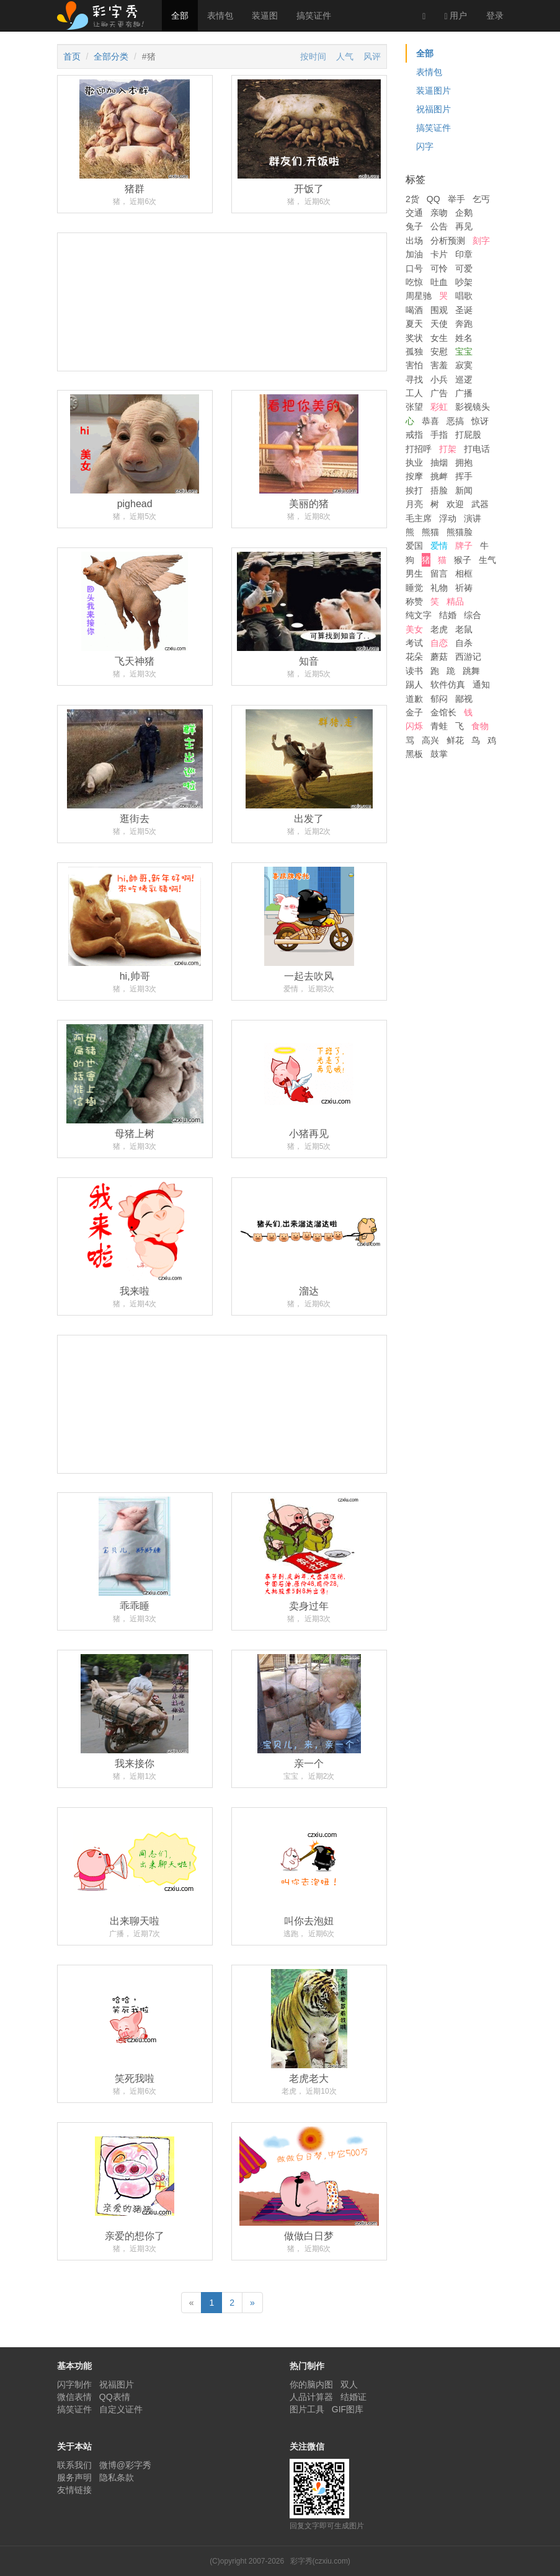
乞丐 (481, 199)
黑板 (414, 754)
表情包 (220, 15)
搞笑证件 (313, 15)
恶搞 (455, 421)
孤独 (414, 351)
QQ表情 (114, 2397)
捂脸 (439, 490)
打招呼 (419, 449)
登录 (495, 15)
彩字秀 (105, 15)
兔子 (414, 226)
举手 (456, 199)
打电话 (477, 449)
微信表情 (74, 2397)
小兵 (439, 379)
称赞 (414, 601)
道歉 (414, 699)
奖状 (414, 338)
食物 (480, 726)
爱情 (439, 546)
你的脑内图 (311, 2384)
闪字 (424, 146)
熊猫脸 (460, 532)
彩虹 (439, 407)
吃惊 (414, 282)
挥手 (464, 476)
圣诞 (464, 310)
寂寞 (464, 365)
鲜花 (455, 740)
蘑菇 (439, 657)
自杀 (464, 643)
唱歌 (464, 296)
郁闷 (439, 699)
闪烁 (414, 726)
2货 (412, 199)
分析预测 (447, 241)
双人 (349, 2384)
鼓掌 (439, 754)
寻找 (414, 379)
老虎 (439, 629)
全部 (180, 15)
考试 (414, 643)
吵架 (464, 282)
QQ (433, 199)
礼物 (439, 588)
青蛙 (439, 726)
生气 (487, 560)
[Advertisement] (222, 348)
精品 (455, 601)
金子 (414, 712)
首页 (72, 56)
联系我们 (74, 2465)
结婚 (447, 615)
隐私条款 (116, 2477)
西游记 (468, 657)
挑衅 (439, 476)
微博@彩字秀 (125, 2465)
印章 (464, 254)
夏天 (414, 324)
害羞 (439, 365)
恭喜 (430, 421)
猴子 (462, 560)
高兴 (430, 740)
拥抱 (464, 462)
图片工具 (307, 2409)
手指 (439, 435)
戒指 (414, 435)
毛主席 (419, 518)
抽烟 (439, 462)
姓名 (464, 338)
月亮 (414, 504)
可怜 (439, 268)
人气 (344, 56)
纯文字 (419, 615)
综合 (472, 615)
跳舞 (471, 671)
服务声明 (74, 2477)
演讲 (472, 518)
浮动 (447, 518)
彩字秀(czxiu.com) (320, 2561)
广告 (439, 393)
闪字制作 (74, 2384)
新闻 (464, 490)
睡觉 (414, 588)
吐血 (439, 282)
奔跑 (464, 324)
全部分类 (111, 56)
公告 (439, 226)
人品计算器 (311, 2397)
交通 (414, 213)
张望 (414, 407)
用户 (455, 16)
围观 (439, 310)
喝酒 (414, 310)
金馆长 (443, 712)
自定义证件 (121, 2409)
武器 (480, 504)
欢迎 (455, 504)
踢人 (414, 684)
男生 (414, 573)
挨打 (414, 490)
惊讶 (480, 421)
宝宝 (464, 351)
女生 (439, 338)
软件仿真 (447, 684)
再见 (464, 226)
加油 (414, 254)
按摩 (414, 476)
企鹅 (464, 213)
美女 (414, 629)
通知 (481, 684)
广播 (464, 393)
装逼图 (265, 15)
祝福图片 (433, 109)
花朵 (414, 657)
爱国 (414, 546)
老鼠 (464, 629)
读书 (414, 671)
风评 (372, 56)
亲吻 (439, 213)
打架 (447, 449)
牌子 (464, 546)
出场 (414, 241)
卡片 (439, 254)
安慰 (439, 351)
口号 (414, 268)
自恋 (439, 643)
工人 (414, 393)
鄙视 (464, 699)
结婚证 (353, 2397)
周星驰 (419, 296)
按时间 (313, 56)
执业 (414, 462)
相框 (464, 573)
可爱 (464, 268)
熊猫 (430, 532)
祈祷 (464, 588)
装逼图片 (433, 90)
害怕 (414, 365)
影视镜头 (472, 407)
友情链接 (74, 2490)
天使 (439, 324)
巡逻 (464, 379)
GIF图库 (347, 2409)
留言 (439, 573)
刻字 (481, 241)
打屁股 (468, 435)
